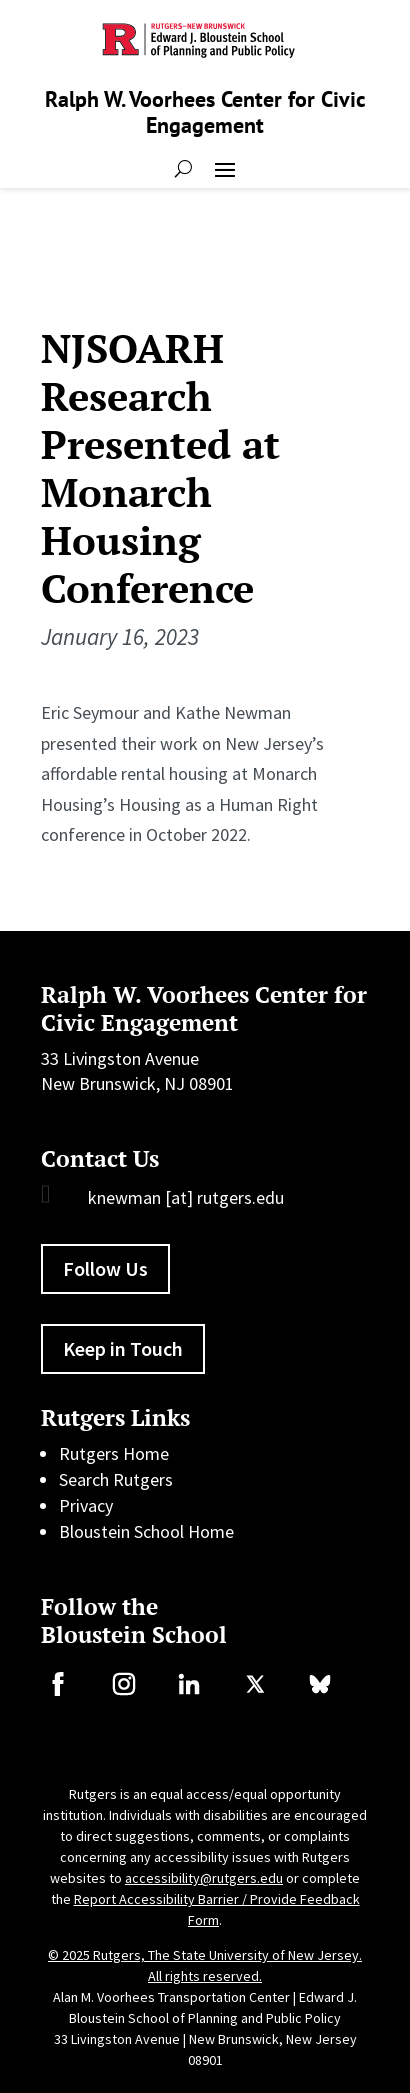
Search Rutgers (116, 1479)
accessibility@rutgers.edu (204, 1878)
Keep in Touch (123, 1348)
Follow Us (105, 1268)
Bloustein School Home (146, 1531)
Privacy (86, 1505)
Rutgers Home (114, 1453)
